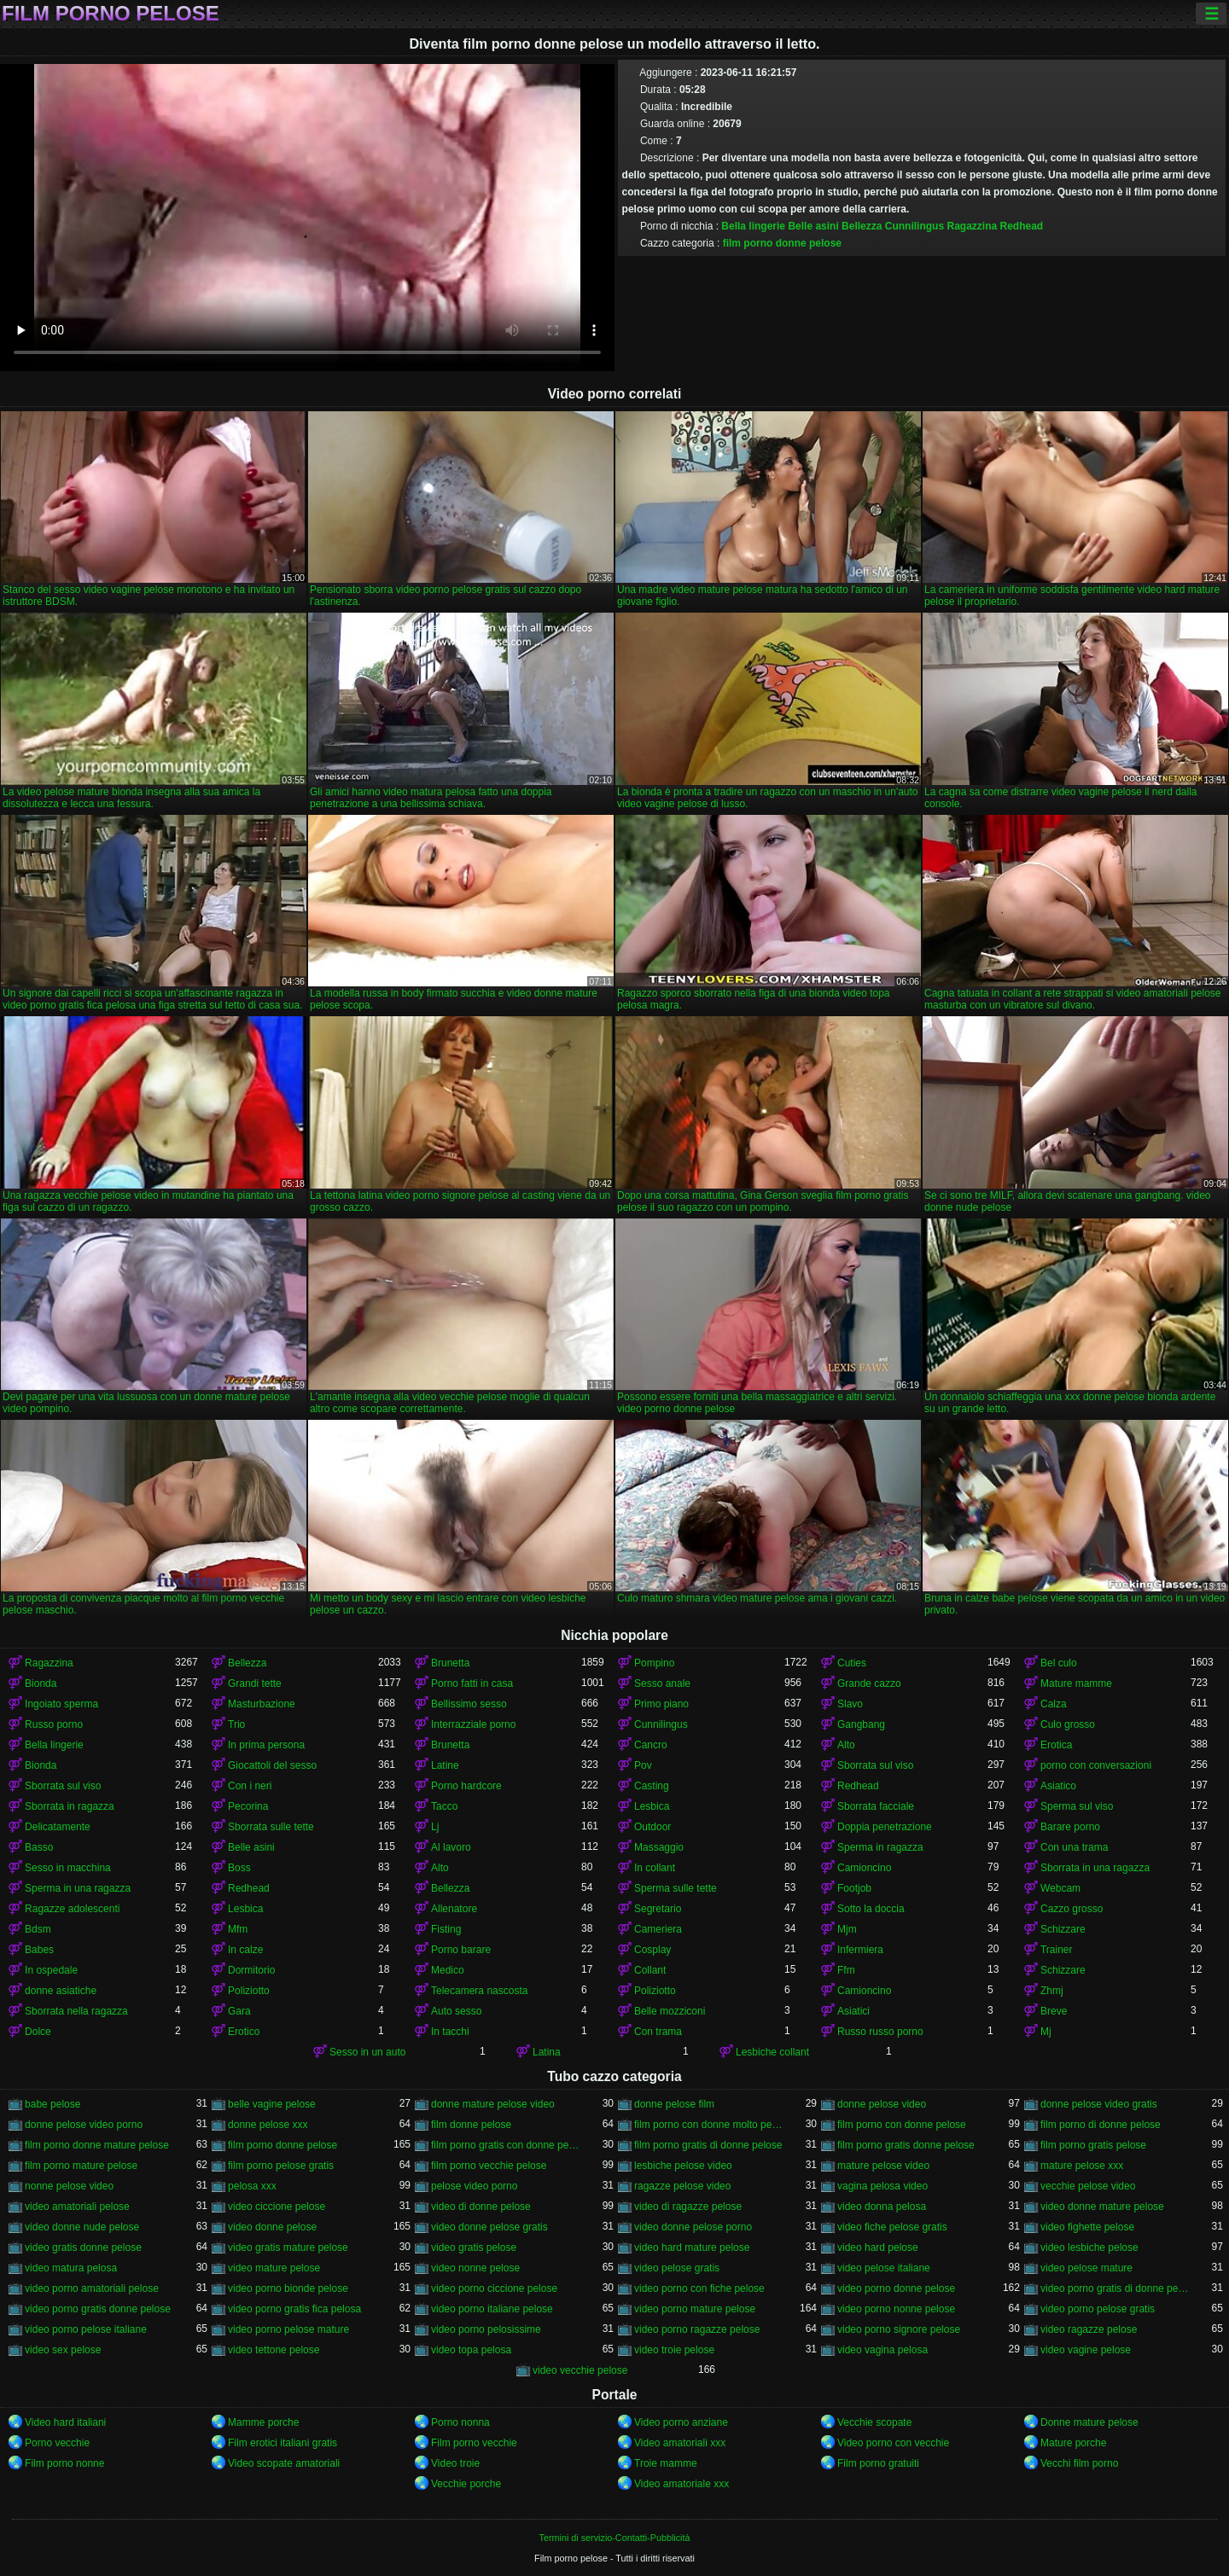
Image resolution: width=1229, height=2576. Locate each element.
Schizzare (1063, 1929)
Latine (445, 1765)
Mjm (847, 1929)
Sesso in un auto (367, 2052)
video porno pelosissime (486, 2329)
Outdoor (652, 1827)
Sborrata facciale (875, 1806)
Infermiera (860, 1950)
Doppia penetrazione (884, 1827)
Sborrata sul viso (875, 1765)
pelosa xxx (252, 2186)
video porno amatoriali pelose (92, 2288)
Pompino (654, 1663)
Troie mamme (665, 2463)
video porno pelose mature (288, 2329)
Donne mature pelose (1089, 2422)
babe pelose (52, 2104)
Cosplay (652, 1950)
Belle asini (813, 226)
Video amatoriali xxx (679, 2443)
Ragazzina (972, 226)
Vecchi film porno (1079, 2463)
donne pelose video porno (84, 2125)
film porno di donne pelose (1100, 2125)
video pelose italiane (883, 2268)
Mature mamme (1076, 1683)
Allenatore (454, 1909)
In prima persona (266, 1745)
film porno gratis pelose (1093, 2145)
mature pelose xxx (1081, 2166)
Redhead (1022, 226)
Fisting (446, 1929)
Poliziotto (249, 1991)
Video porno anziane (681, 2422)
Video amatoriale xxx (681, 2484)
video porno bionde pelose (288, 2288)
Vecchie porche (466, 2484)
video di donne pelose (481, 2207)
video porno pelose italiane (86, 2329)
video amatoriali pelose (77, 2207)
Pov (643, 1765)
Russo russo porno (880, 2032)
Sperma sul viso (1076, 1806)
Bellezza (862, 226)
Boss (239, 1868)
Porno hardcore (466, 1786)
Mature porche (1073, 2443)
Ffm (846, 1970)
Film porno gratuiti (878, 2463)
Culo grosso (1067, 1724)
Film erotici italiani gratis (282, 2443)
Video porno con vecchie (893, 2443)
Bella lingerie (753, 226)
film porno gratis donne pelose (906, 2145)
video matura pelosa (71, 2268)
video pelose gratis (676, 2268)
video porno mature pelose (694, 2309)
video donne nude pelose (82, 2227)
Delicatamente (57, 1827)
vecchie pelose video (1087, 2186)
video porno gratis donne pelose (98, 2309)
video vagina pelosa (882, 2350)
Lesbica (651, 1806)
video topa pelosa (471, 2350)
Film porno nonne (64, 2463)
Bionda (40, 1683)
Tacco (444, 1806)
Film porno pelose (110, 14)
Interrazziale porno (473, 1724)
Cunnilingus (914, 226)
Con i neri (249, 1786)
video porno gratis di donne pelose (1115, 2288)
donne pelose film (674, 2104)
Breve (1053, 2011)
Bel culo (1058, 1663)
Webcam (1060, 1888)
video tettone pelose (273, 2350)
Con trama (658, 2032)
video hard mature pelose (691, 2247)
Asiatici (853, 2011)
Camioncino (864, 1868)
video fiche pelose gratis (892, 2227)
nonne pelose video (69, 2186)
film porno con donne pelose (901, 2125)
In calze (245, 1950)
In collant (654, 1868)
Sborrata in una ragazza (1095, 1868)
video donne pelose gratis (489, 2227)
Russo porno (54, 1724)
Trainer (1056, 1950)
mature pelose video (883, 2166)
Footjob (854, 1888)
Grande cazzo (869, 1683)
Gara (239, 2011)
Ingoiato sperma (61, 1704)
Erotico (243, 2032)
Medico (447, 1970)
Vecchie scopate (874, 2422)
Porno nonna (460, 2422)
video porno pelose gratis (1097, 2309)
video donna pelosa (881, 2207)
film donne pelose (471, 2125)
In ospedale (51, 1970)
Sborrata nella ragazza (76, 2011)
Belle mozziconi (669, 2011)
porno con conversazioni (1095, 1765)
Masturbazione (261, 1704)
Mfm (238, 1929)
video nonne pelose (475, 2268)
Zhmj (1051, 1991)
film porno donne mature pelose (97, 2145)
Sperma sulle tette (675, 1888)
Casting (651, 1786)
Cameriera (658, 1929)
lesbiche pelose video (683, 2166)
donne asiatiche (60, 1991)
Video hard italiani (65, 2422)
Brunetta (450, 1663)
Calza (1053, 1704)
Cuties (851, 1663)
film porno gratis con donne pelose (506, 2145)
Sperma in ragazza (880, 1847)
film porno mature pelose (81, 2166)
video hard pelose (877, 2247)
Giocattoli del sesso (272, 1765)
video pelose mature (1086, 2268)
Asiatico (1058, 1786)
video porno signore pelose (898, 2329)
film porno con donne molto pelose (709, 2125)
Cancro (650, 1745)
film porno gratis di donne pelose (708, 2145)
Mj (1045, 2032)
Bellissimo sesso (469, 1704)
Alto (846, 1745)
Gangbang (861, 1724)
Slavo (850, 1704)
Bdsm (38, 1929)
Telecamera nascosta (479, 1991)
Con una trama (1074, 1847)
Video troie (455, 2463)
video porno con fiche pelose (699, 2288)
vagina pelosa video (882, 2186)
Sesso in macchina (68, 1868)
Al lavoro (451, 1847)
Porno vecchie (57, 2443)
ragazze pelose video (682, 2186)
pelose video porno (474, 2186)
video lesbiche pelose (1089, 2247)
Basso (39, 1847)
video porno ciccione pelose (494, 2288)
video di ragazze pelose (688, 2207)
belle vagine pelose (272, 2104)
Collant (650, 1970)
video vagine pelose (1085, 2350)
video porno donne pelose (896, 2288)
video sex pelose (63, 2350)
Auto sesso (456, 2011)
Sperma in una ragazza (78, 1888)
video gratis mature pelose (288, 2247)
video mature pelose (274, 2268)
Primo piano (661, 1704)
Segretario (657, 1909)
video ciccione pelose (276, 2207)
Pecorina (248, 1806)
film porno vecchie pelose (488, 2166)
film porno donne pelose (782, 243)
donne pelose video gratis (1098, 2104)
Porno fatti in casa (472, 1683)
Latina (547, 2052)
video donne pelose (272, 2227)
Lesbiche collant (772, 2052)
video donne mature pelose (1102, 2207)
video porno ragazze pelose (697, 2329)
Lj (435, 1827)
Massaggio (659, 1847)
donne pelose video (881, 2104)
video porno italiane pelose (492, 2309)
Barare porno (1070, 1827)
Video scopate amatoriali (284, 2463)
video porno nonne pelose (896, 2309)
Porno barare (461, 1950)
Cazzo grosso (1071, 1909)
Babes (39, 1950)
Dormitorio (251, 1970)
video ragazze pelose (1088, 2329)
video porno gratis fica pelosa (294, 2309)
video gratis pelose (473, 2247)
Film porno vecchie (474, 2443)
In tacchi (450, 2032)
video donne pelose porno (693, 2227)
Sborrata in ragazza (69, 1806)
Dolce (38, 2032)
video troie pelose (674, 2350)
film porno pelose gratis (281, 2166)
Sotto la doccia (871, 1909)
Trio (236, 1724)
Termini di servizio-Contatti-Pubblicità (614, 2537)
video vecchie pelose (580, 2370)
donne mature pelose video (493, 2104)
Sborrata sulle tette (271, 1827)
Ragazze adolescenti (72, 1909)
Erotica (1056, 1745)
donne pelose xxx (267, 2125)
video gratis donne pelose (83, 2247)
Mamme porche (263, 2422)
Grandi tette (255, 1683)
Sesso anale (662, 1683)
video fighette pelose (1087, 2227)
